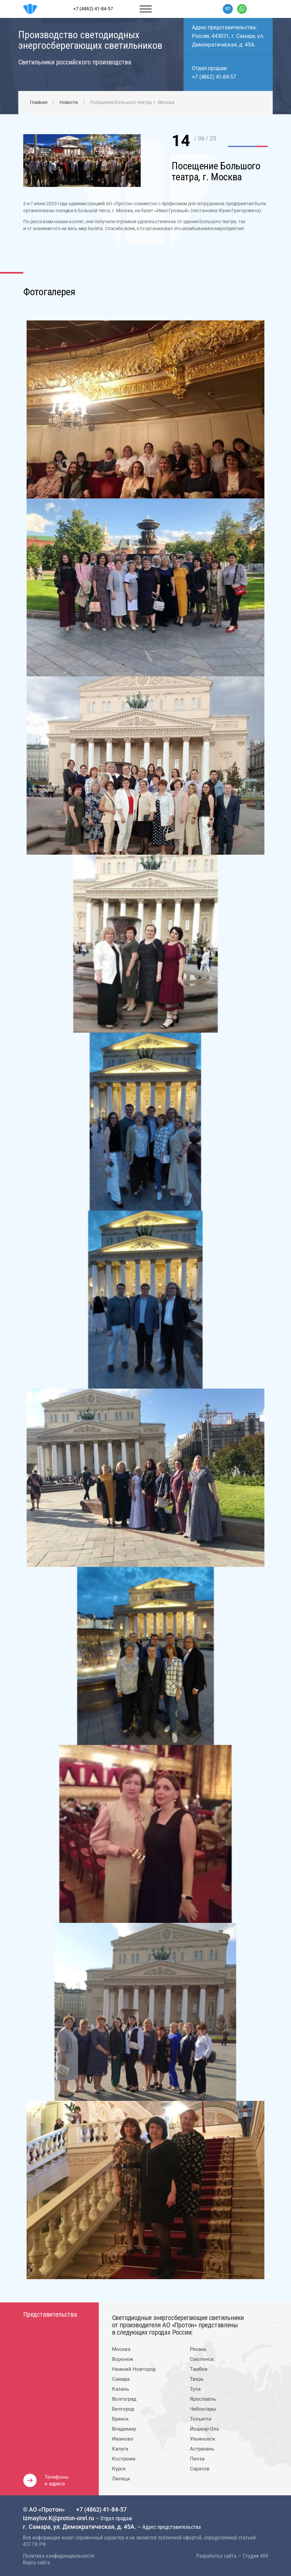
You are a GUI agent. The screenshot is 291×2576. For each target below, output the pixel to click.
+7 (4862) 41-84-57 (214, 77)
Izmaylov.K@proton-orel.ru (59, 2518)
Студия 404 (255, 2556)
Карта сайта (36, 2562)
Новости (69, 102)
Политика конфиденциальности (58, 2556)
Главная (39, 102)
